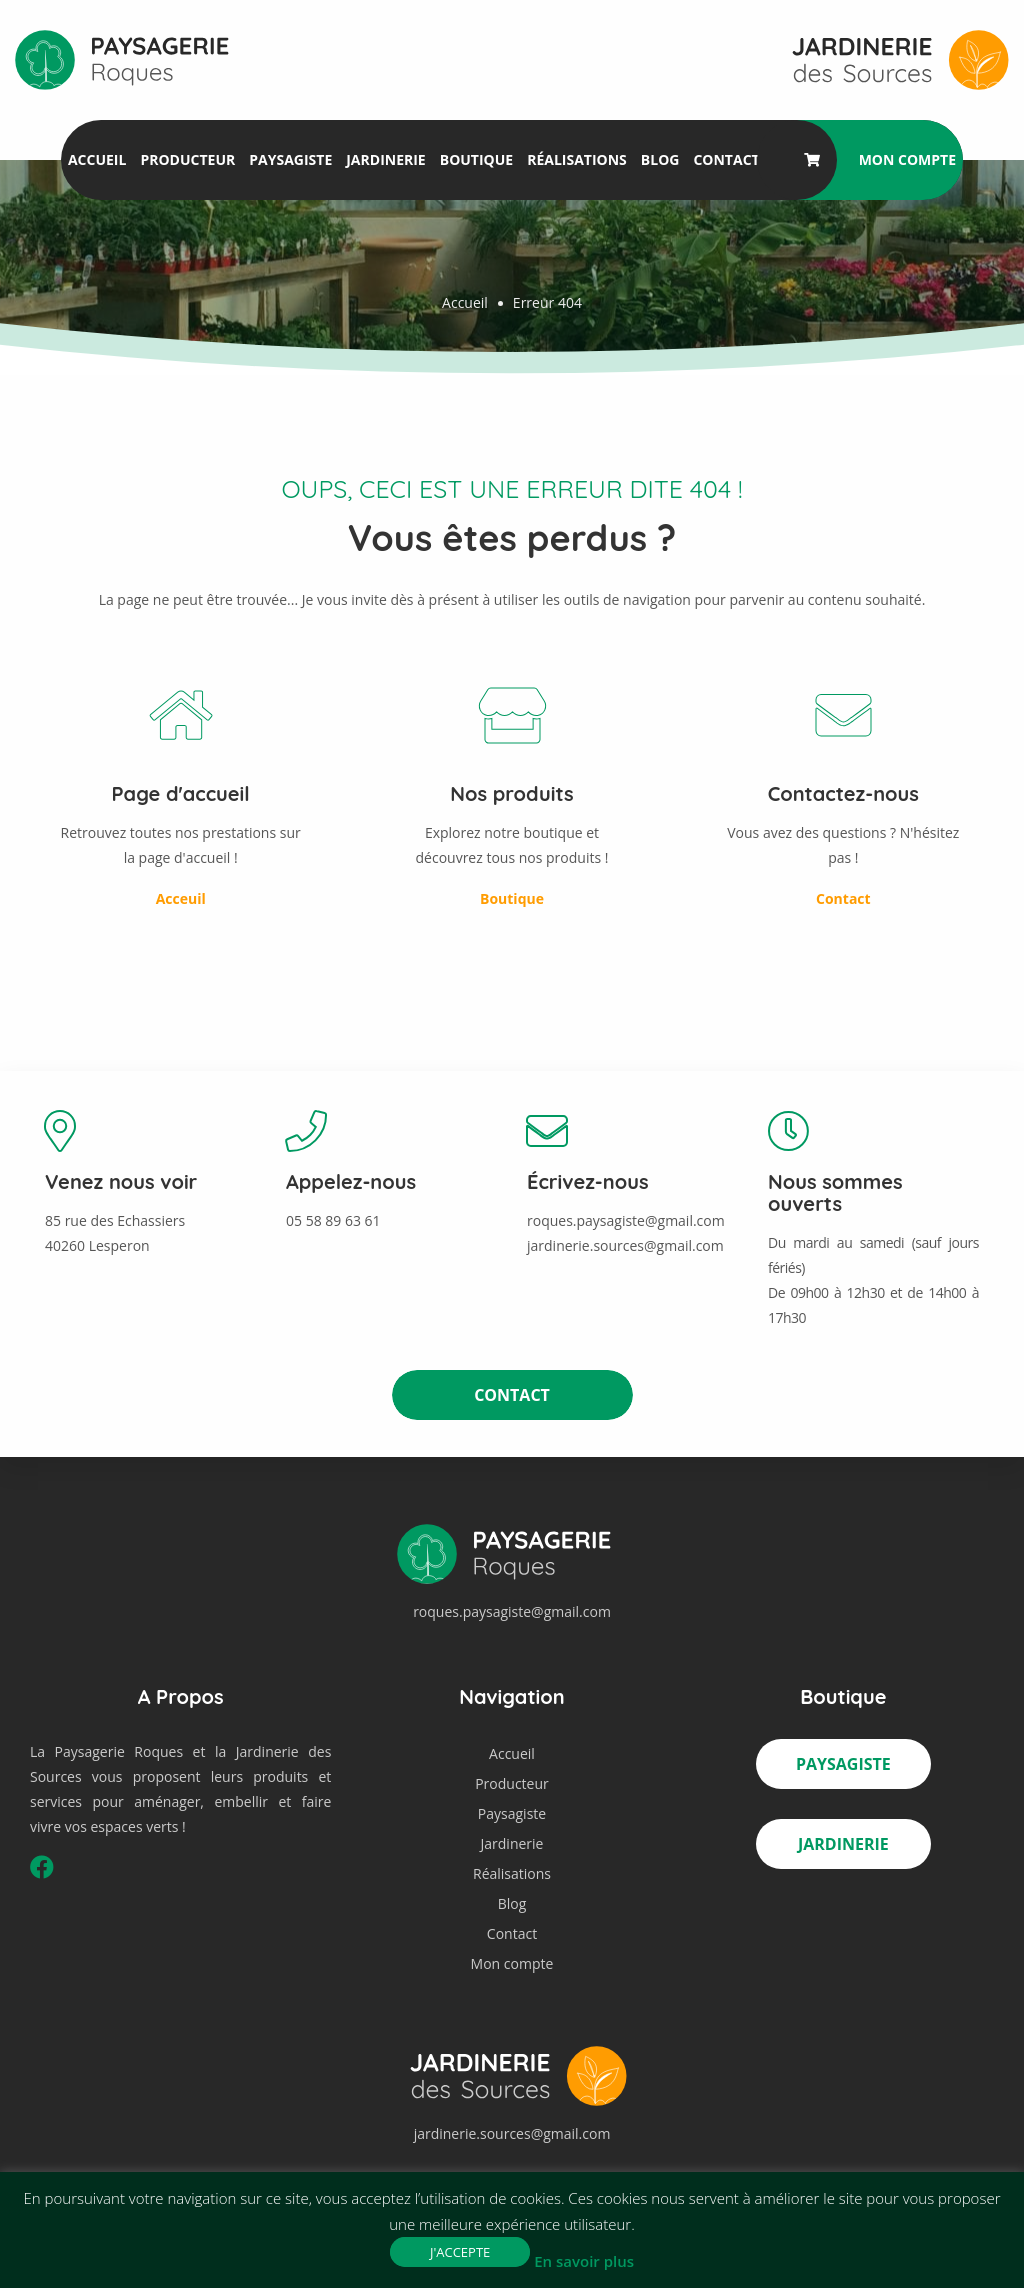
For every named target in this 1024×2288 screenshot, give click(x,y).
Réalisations (577, 159)
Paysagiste (290, 159)
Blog (660, 159)
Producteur (187, 159)
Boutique (476, 159)
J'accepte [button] (460, 2252)
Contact (726, 159)
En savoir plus (584, 2261)
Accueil (97, 159)
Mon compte (907, 159)
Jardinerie (385, 159)
